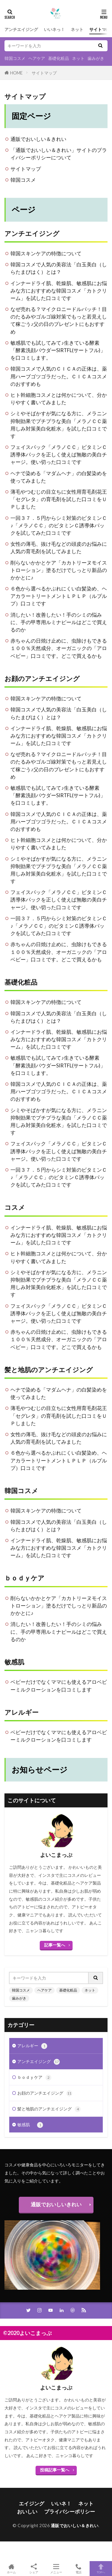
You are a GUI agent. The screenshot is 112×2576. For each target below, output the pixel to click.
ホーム (11, 2568)
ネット (77, 29)
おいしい (27, 2511)
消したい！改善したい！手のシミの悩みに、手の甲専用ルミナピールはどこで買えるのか (58, 622)
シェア (33, 2568)
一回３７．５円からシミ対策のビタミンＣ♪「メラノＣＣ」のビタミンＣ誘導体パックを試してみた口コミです (58, 525)
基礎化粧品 (58, 58)
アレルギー (21, 1712)
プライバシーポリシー (69, 2511)
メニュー (56, 2568)
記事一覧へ (54, 1944)
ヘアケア (36, 58)
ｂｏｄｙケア (24, 1578)
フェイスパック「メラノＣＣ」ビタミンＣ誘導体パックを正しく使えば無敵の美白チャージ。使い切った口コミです (58, 454)
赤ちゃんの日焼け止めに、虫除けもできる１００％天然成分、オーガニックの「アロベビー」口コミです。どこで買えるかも (58, 648)
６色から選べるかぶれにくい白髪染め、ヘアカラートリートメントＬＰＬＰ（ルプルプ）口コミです (58, 596)
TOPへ (101, 2568)
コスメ (14, 1207)
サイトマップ (44, 72)
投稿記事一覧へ (54, 2469)
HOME (16, 72)
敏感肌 (17, 1662)
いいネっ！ (54, 29)
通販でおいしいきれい (56, 2204)
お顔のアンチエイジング (42, 679)
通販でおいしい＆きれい (38, 139)
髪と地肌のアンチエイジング (48, 1370)
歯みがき (96, 58)
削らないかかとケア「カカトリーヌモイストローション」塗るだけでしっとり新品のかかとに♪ (58, 570)
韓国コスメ (14, 58)
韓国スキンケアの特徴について (46, 253)
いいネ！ (61, 2503)
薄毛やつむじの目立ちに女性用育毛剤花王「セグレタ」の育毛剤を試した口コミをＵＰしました (58, 499)
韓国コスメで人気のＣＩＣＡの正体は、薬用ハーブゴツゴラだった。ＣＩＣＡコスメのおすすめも (58, 376)
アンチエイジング (21, 29)
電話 (78, 2568)
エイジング (31, 2503)
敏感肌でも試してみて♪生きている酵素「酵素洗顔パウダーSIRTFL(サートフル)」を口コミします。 (57, 350)
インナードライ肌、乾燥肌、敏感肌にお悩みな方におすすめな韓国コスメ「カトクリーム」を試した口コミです (58, 290)
